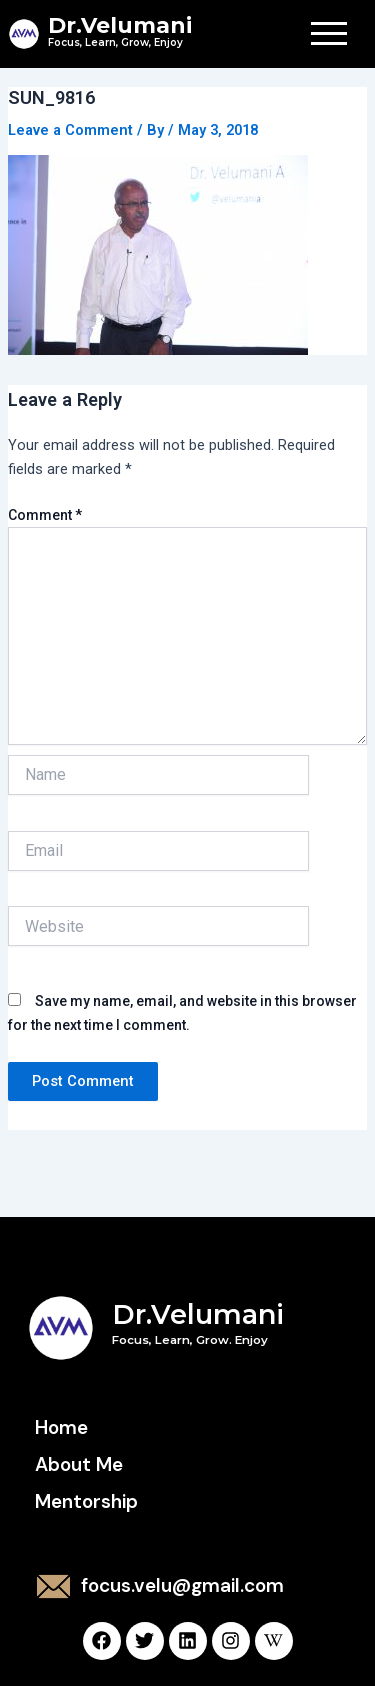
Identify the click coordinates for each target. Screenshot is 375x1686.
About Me (79, 1464)
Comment (45, 515)
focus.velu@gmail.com (182, 1585)
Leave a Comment (70, 130)
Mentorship (86, 1501)
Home (61, 1427)
